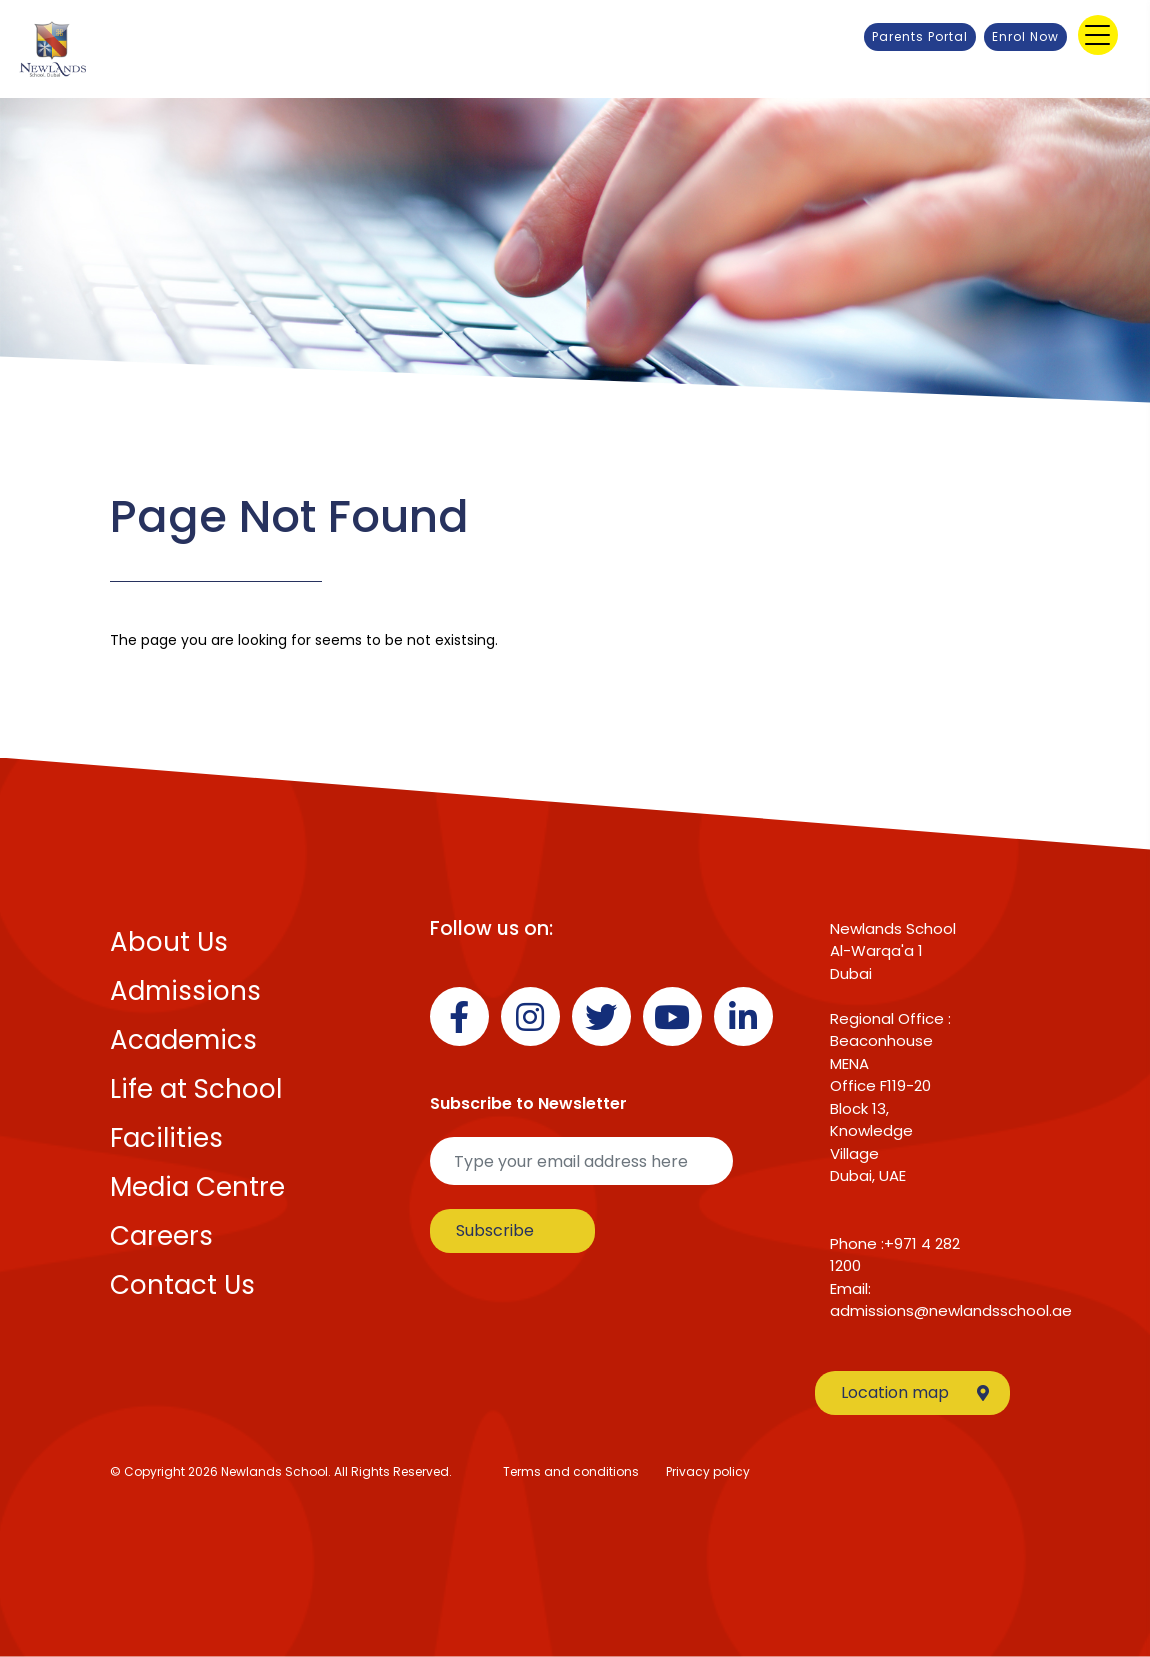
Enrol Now (1025, 36)
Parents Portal (920, 36)
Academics (183, 1040)
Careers (161, 1236)
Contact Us (182, 1285)
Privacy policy (708, 1471)
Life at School (196, 1089)
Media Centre (197, 1187)
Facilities (166, 1138)
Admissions (185, 991)
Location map (915, 1392)
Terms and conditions (571, 1471)
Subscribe (495, 1230)
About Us (169, 942)
